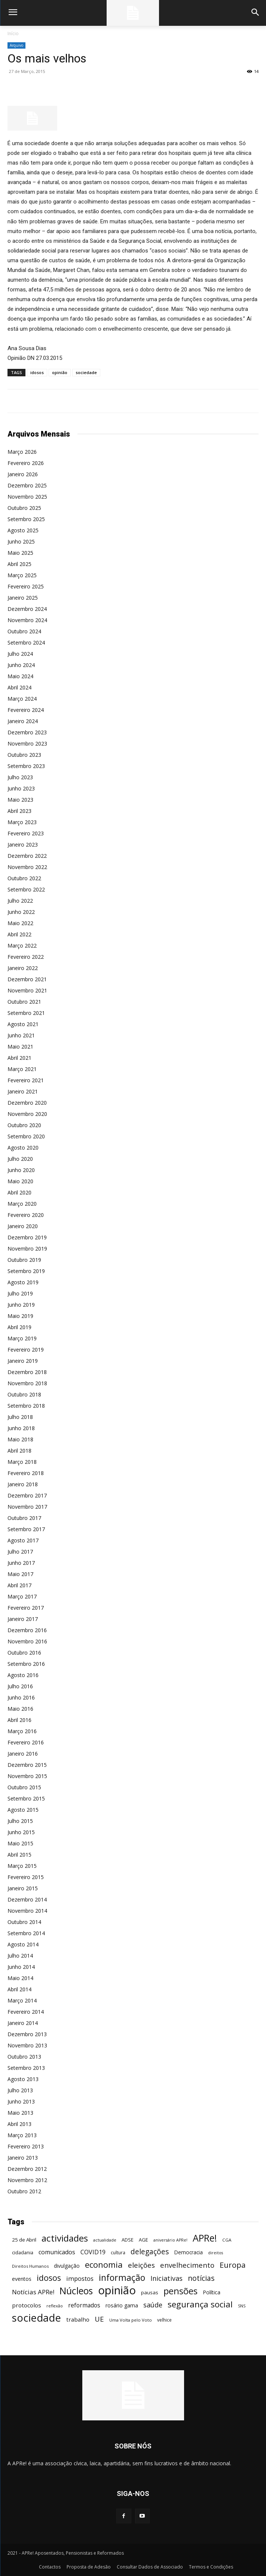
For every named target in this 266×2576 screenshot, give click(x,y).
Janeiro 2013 (22, 2157)
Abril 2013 (19, 2123)
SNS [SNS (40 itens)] (241, 2306)
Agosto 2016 (23, 1675)
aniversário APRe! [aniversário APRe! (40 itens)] (170, 2240)
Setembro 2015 (26, 1798)
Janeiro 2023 (22, 844)
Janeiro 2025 (22, 597)
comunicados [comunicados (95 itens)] (57, 2252)
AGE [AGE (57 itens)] (143, 2239)
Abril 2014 (19, 1989)
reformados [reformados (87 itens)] (84, 2305)
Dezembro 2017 (27, 1495)
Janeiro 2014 (22, 2022)
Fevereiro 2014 (25, 2011)
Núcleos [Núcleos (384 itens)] (76, 2291)
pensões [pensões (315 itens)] (180, 2291)
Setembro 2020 (26, 1136)
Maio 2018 (20, 1439)
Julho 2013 (20, 2090)
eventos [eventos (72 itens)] (21, 2278)
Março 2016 (22, 1731)
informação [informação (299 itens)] (122, 2278)
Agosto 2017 (23, 1540)
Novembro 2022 (27, 867)
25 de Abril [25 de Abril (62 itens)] (24, 2239)
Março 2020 (22, 1203)
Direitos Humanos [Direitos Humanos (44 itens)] (30, 2266)
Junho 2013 (21, 2101)
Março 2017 (22, 1596)
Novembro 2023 (27, 743)
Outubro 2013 (24, 2056)
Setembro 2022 (26, 889)
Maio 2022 (20, 923)
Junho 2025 (21, 541)
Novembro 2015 (27, 1776)
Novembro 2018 (27, 1383)
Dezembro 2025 (27, 485)
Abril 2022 (19, 934)
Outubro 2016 (24, 1652)
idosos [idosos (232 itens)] (49, 2278)
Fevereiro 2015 (25, 1877)
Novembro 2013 (27, 2045)
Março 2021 (22, 1069)
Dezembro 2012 (27, 2168)
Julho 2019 (20, 1293)
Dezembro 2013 (27, 2034)
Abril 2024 (19, 687)
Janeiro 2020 (22, 1226)
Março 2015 (22, 1865)
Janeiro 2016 (22, 1753)
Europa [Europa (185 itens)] (232, 2265)
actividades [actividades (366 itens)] (65, 2238)
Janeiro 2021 (22, 1091)
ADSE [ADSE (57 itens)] (128, 2239)
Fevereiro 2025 (25, 586)
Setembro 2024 (26, 642)
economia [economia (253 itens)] (104, 2264)
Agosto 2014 (23, 1944)
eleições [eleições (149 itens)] (141, 2265)
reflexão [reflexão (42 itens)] (54, 2306)
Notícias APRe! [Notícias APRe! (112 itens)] (33, 2292)
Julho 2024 (20, 653)
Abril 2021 (19, 1057)
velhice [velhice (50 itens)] (164, 2320)
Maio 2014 (20, 1978)
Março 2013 (22, 2135)
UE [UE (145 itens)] (99, 2319)
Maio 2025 (20, 552)
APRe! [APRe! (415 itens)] (205, 2238)
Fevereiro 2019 (25, 1349)
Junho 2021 (21, 1035)
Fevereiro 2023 (25, 833)
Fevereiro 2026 (25, 462)
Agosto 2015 (23, 1809)
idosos (37, 372)
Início (13, 33)
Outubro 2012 (24, 2191)
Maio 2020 (20, 1181)
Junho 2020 (21, 1170)
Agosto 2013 (23, 2079)
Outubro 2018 (24, 1394)
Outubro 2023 (24, 754)
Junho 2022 (21, 911)
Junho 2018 (21, 1428)
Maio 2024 (20, 676)
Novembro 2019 (27, 1248)
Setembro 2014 (26, 1933)
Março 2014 (22, 2000)
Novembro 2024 (27, 620)
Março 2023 (22, 822)
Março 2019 (22, 1338)
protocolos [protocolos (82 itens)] (26, 2305)
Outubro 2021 (24, 1001)
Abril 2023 (19, 810)
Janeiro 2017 (22, 1618)
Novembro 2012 (27, 2180)
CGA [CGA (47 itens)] (226, 2240)
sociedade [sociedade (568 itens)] (36, 2318)
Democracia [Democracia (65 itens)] (188, 2252)
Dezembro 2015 (27, 1764)
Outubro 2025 (24, 507)
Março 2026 (22, 451)
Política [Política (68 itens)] (211, 2292)
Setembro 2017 (26, 1529)
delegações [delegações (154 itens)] (150, 2252)
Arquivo (16, 45)
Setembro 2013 (26, 2067)
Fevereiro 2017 (25, 1607)
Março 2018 (22, 1461)
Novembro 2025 (27, 496)
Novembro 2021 (27, 990)
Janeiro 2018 (22, 1484)
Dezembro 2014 (27, 1899)
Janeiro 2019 (22, 1360)
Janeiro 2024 (22, 721)
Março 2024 (22, 698)
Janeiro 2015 (22, 1888)
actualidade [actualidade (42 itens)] (104, 2240)
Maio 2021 (20, 1046)
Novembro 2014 (27, 1910)
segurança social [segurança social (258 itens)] (200, 2304)
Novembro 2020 (27, 1113)
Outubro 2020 (24, 1125)
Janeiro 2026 (22, 474)
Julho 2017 (20, 1551)
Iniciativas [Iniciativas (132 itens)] (166, 2278)
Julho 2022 (20, 900)
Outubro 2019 (24, 1259)
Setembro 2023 (26, 766)
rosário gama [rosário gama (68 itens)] (122, 2305)
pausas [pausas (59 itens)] (149, 2292)
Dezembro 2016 (27, 1630)
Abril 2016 (19, 1719)
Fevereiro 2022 (25, 956)
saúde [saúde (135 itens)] (152, 2305)
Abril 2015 (19, 1854)
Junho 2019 (21, 1304)
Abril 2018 (19, 1450)
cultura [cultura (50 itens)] (118, 2252)
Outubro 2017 (24, 1517)
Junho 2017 (21, 1562)
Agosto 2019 (23, 1282)
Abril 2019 (19, 1327)
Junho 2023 (21, 788)
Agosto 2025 (23, 530)
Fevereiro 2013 (25, 2146)
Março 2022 (22, 945)
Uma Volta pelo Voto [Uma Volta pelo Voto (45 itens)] (130, 2320)
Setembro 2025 (26, 519)
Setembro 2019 (26, 1271)
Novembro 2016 (27, 1641)
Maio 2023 (20, 799)
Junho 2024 (21, 665)
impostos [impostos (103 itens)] (80, 2278)
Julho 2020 (20, 1158)
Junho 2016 (21, 1697)
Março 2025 (22, 575)
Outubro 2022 (24, 878)
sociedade (86, 372)
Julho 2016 (20, 1686)
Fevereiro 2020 (25, 1214)
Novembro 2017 (27, 1506)
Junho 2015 (21, 1832)
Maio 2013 (20, 2112)
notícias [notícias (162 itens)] (201, 2278)
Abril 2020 (19, 1192)
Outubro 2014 (24, 1921)
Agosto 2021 (23, 1024)
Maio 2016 (20, 1708)
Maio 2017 (20, 1574)
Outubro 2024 (24, 631)
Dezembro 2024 (27, 608)
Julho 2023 (20, 777)
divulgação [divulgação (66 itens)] (67, 2265)
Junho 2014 (21, 1966)
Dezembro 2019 (27, 1237)
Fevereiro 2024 (25, 709)
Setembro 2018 (26, 1405)
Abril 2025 (19, 563)
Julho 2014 (20, 1955)
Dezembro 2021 (27, 979)
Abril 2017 (19, 1585)
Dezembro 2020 (27, 1102)
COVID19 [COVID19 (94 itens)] (93, 2252)
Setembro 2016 (26, 1663)
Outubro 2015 (24, 1787)
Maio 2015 (20, 1843)
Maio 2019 (20, 1315)
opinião (59, 372)
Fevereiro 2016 (25, 1742)
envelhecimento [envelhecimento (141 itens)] (187, 2265)
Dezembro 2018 (27, 1372)
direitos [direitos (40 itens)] (215, 2252)
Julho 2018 (20, 1416)
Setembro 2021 (26, 1012)
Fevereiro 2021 (25, 1080)
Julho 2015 (20, 1820)
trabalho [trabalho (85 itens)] (77, 2319)
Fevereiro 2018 (25, 1473)
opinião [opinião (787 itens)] (117, 2290)
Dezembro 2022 (27, 855)
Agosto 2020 (23, 1147)
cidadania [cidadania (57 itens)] (22, 2252)
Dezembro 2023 (27, 732)
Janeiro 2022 (22, 968)
